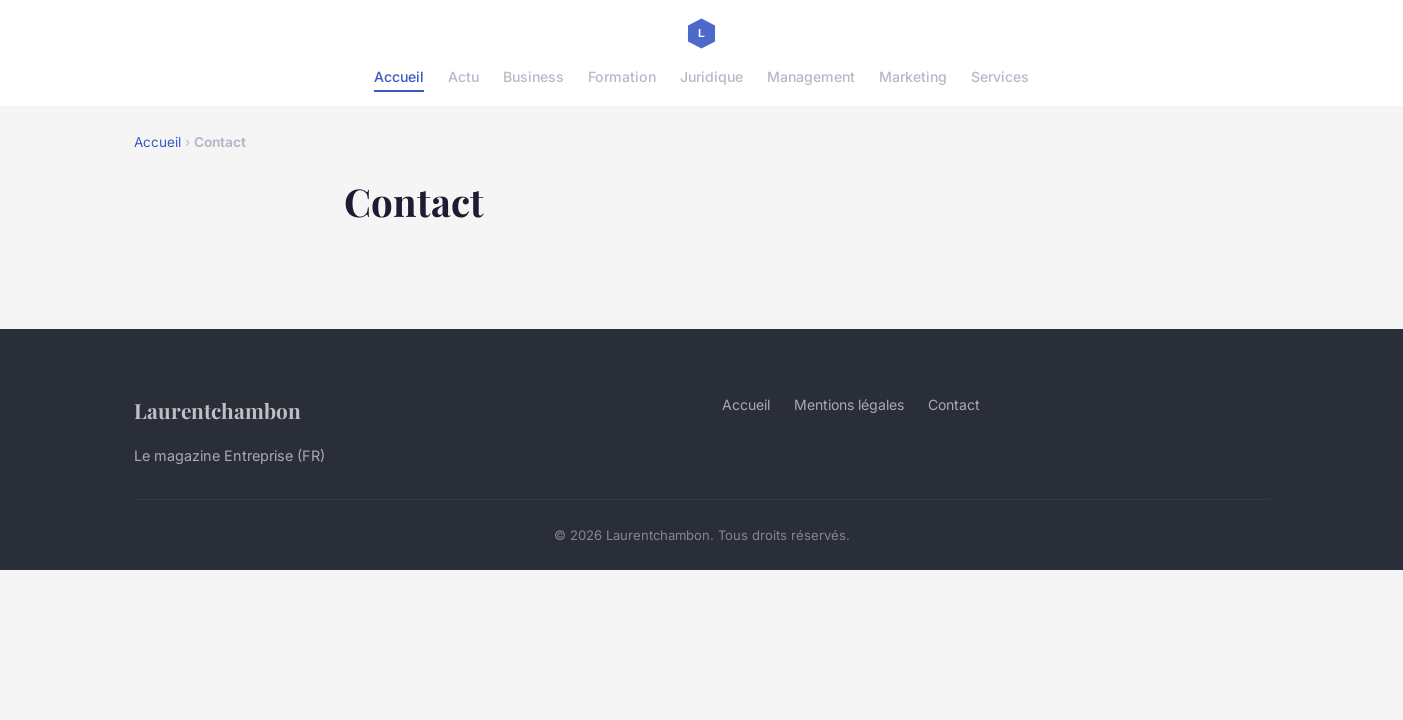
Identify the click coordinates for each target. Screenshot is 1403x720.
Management (811, 76)
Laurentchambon (217, 410)
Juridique (711, 76)
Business (533, 76)
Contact (954, 404)
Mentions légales (849, 404)
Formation (622, 76)
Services (1000, 76)
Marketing (913, 76)
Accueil (399, 76)
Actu (463, 76)
